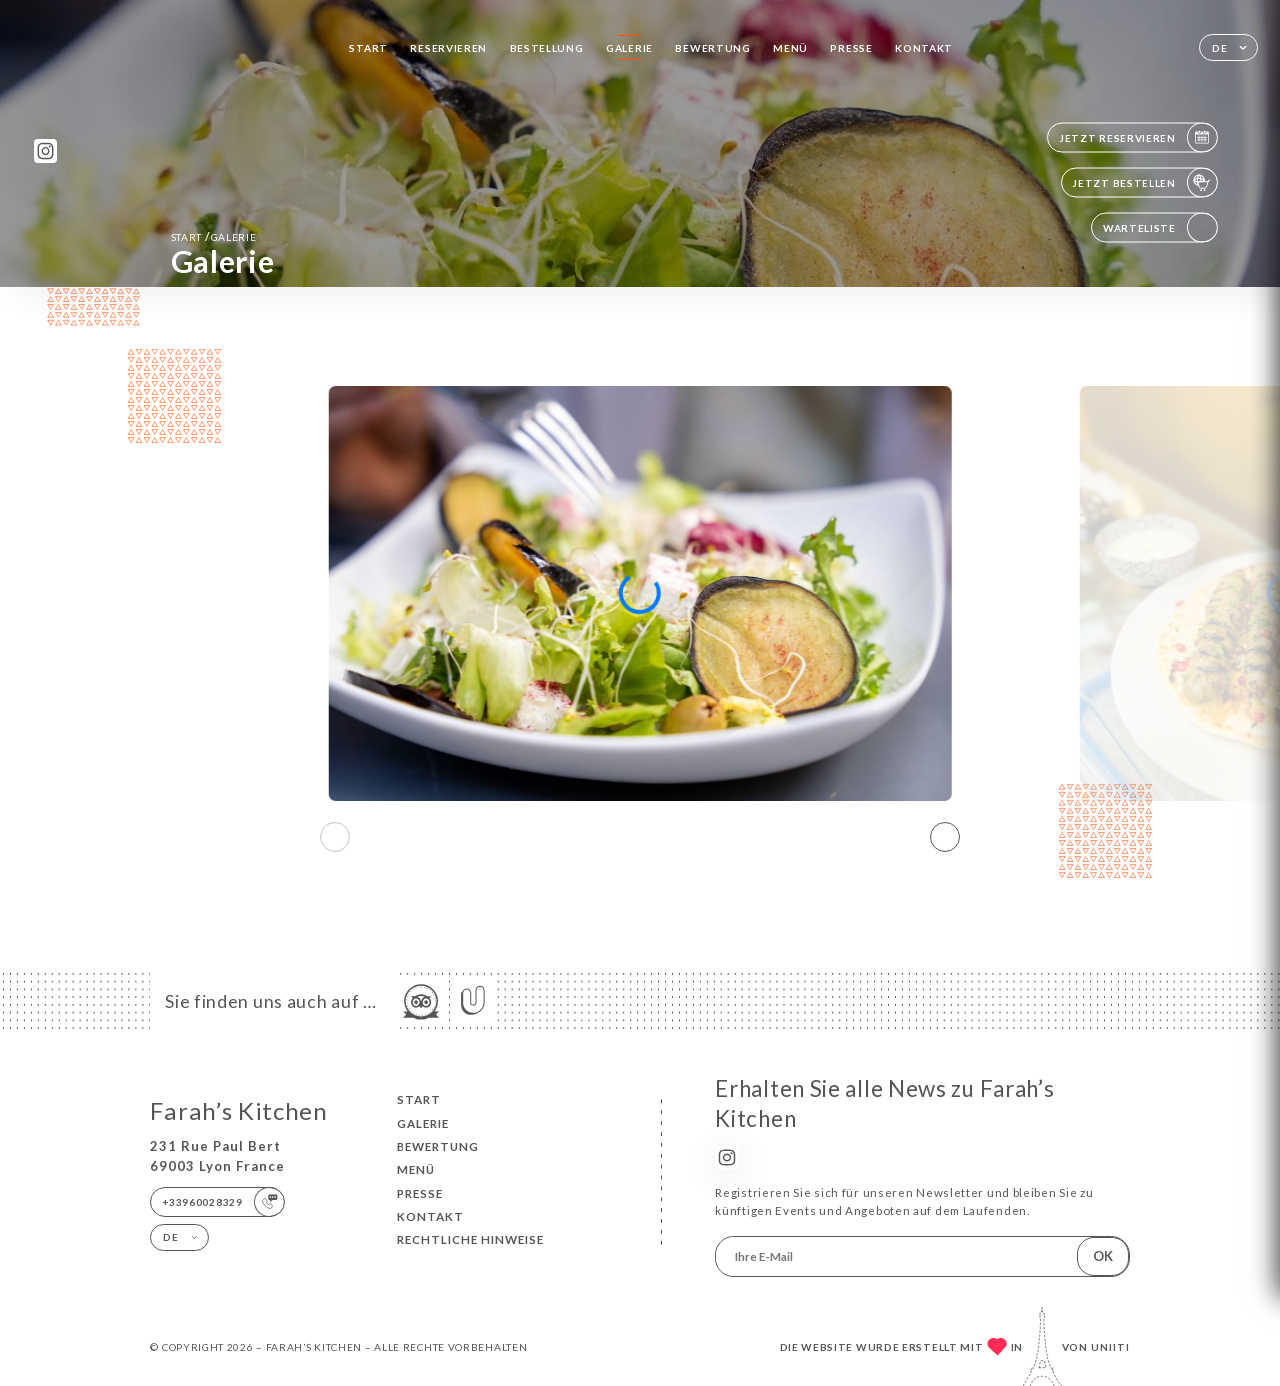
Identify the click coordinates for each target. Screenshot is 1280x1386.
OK (1103, 1256)
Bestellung (547, 48)
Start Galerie (214, 236)
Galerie (629, 48)
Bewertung (712, 48)
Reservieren (448, 48)
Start (368, 48)
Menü (790, 48)
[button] (945, 837)
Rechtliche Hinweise (470, 1239)
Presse (851, 48)
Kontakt (924, 48)
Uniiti (1110, 1347)
